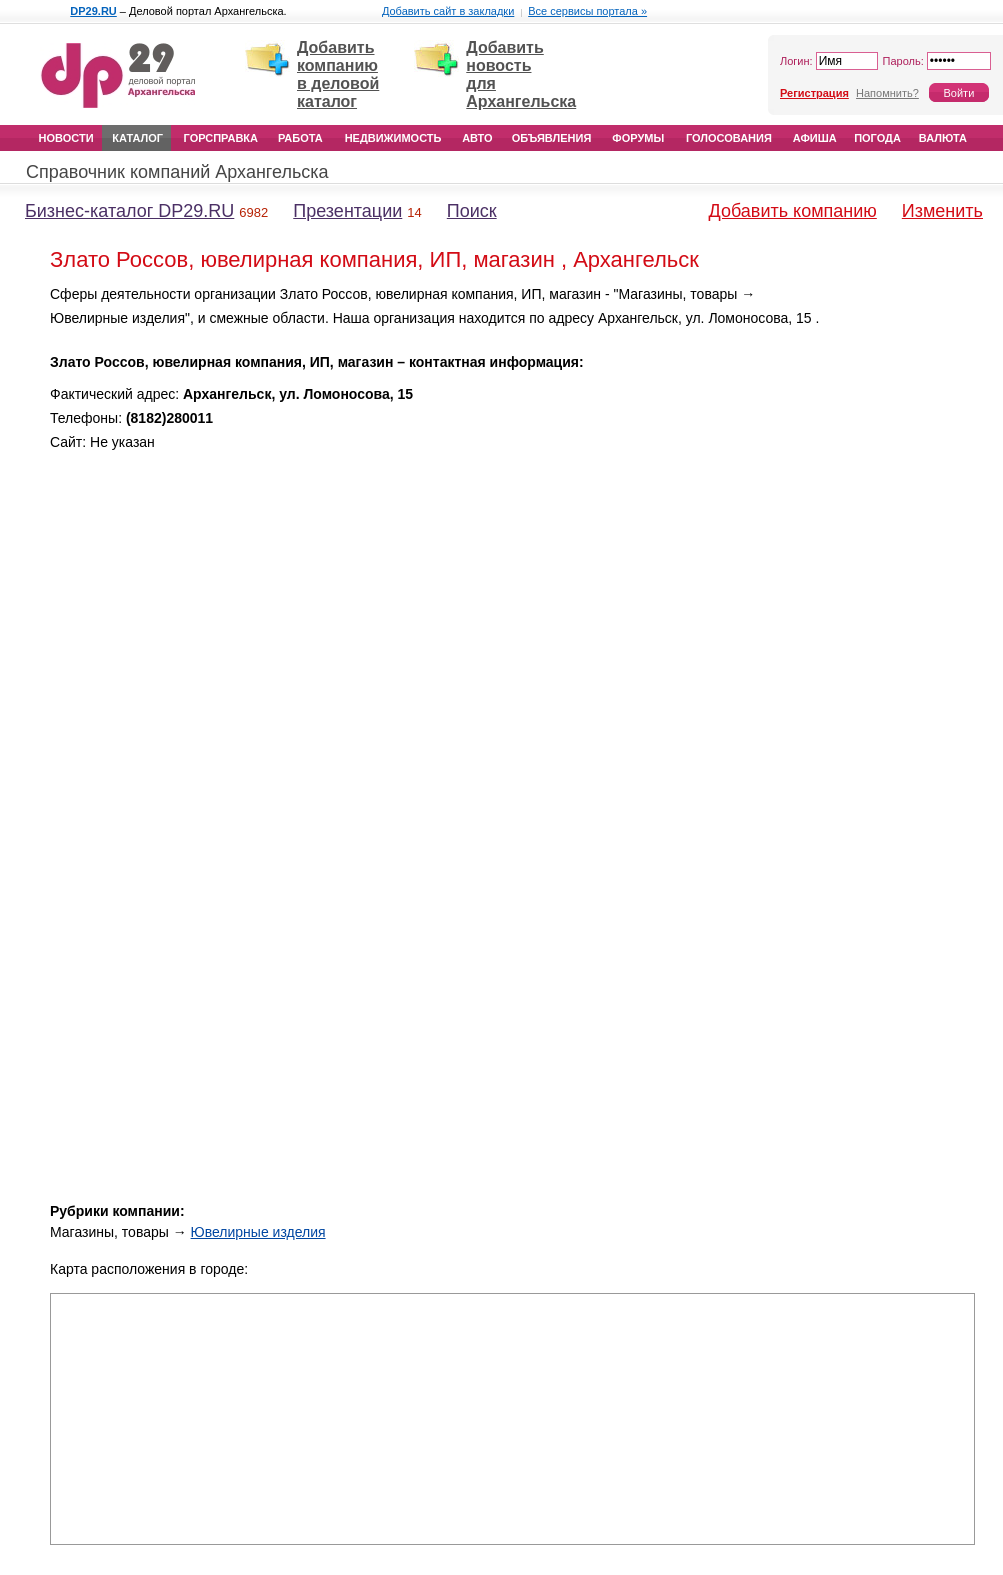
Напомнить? (887, 93)
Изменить (942, 211)
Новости (66, 138)
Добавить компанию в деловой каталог (338, 74)
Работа (300, 138)
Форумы (638, 138)
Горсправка (221, 138)
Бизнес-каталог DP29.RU (129, 211)
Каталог (137, 138)
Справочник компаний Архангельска (177, 172)
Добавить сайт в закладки (448, 11)
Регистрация (814, 93)
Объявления (552, 138)
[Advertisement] (904, 583)
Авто (477, 138)
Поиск (472, 211)
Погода (877, 138)
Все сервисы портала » (587, 11)
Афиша (815, 138)
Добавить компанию (793, 211)
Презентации (347, 211)
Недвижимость (393, 138)
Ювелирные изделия (258, 1232)
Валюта (943, 138)
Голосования (729, 138)
